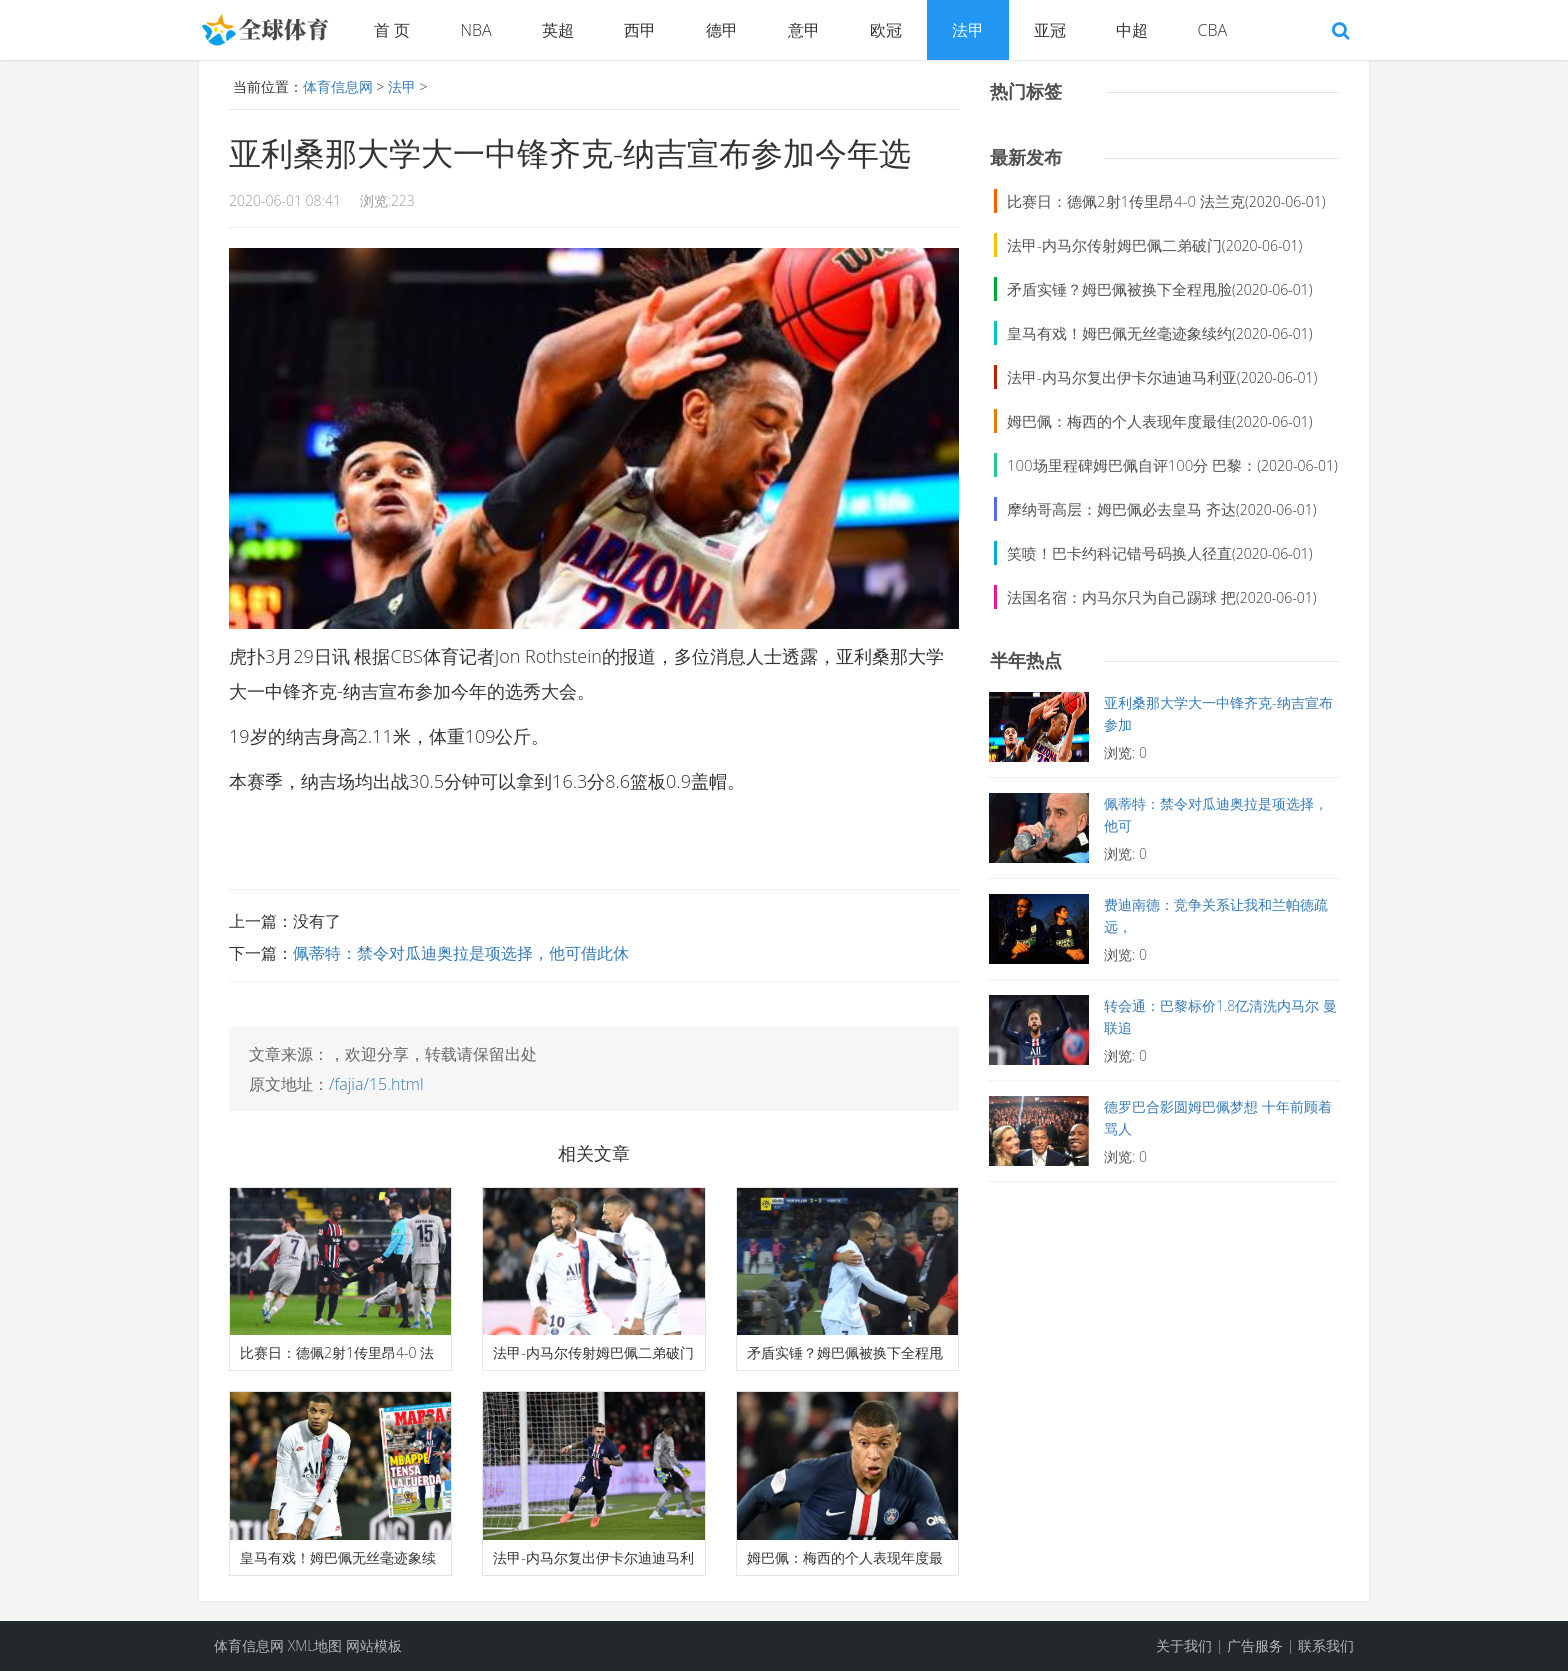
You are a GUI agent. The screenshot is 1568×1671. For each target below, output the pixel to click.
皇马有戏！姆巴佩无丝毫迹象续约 (1119, 333)
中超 (1132, 30)
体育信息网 (338, 86)
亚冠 (1050, 30)
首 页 (392, 30)
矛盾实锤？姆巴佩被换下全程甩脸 (1119, 289)
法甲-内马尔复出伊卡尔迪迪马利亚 (1122, 377)
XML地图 (315, 1645)
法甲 (968, 30)
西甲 (640, 30)
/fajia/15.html (376, 1084)
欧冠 (886, 30)
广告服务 (1255, 1645)
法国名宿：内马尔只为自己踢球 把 (1121, 597)
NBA (475, 30)
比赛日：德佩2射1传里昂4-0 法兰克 (1126, 201)
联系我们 (1326, 1645)
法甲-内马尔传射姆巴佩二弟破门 (1114, 245)
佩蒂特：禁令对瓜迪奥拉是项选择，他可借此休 (461, 953)
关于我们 (1184, 1645)
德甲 (722, 30)
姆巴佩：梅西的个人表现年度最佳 (1119, 421)
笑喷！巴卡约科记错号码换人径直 (1119, 553)
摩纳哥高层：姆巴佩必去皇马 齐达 (1121, 509)
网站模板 (374, 1645)
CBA (1213, 30)
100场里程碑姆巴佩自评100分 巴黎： (1132, 465)
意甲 (804, 30)
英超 (558, 30)
